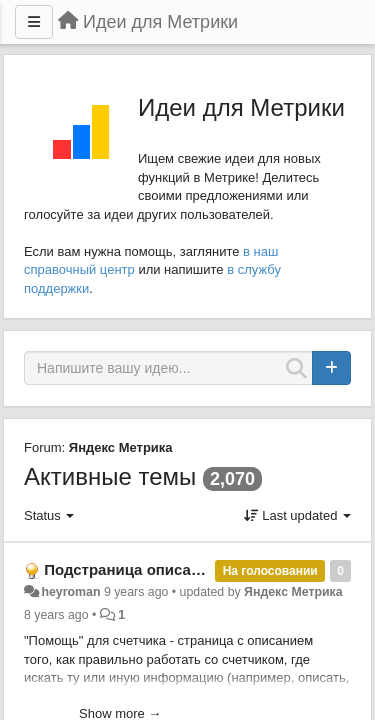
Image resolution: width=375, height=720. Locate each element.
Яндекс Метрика (121, 447)
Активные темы (110, 476)
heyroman (70, 592)
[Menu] (34, 22)
